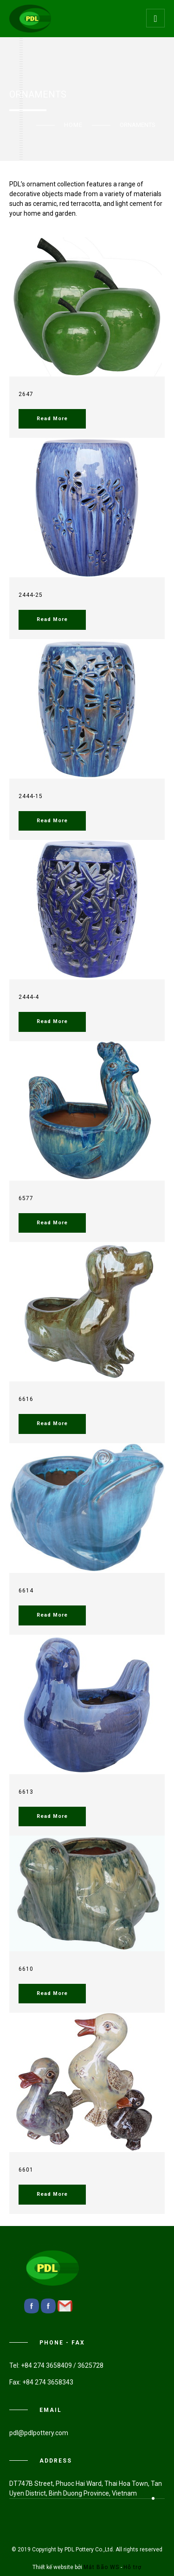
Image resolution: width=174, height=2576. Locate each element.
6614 (26, 1590)
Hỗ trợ (132, 2567)
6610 (26, 1969)
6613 (26, 1792)
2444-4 (29, 997)
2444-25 (31, 595)
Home (73, 124)
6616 (26, 1399)
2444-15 (31, 796)
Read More (52, 419)
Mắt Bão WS (101, 2567)
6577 (26, 1198)
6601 (26, 2169)
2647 (26, 394)
